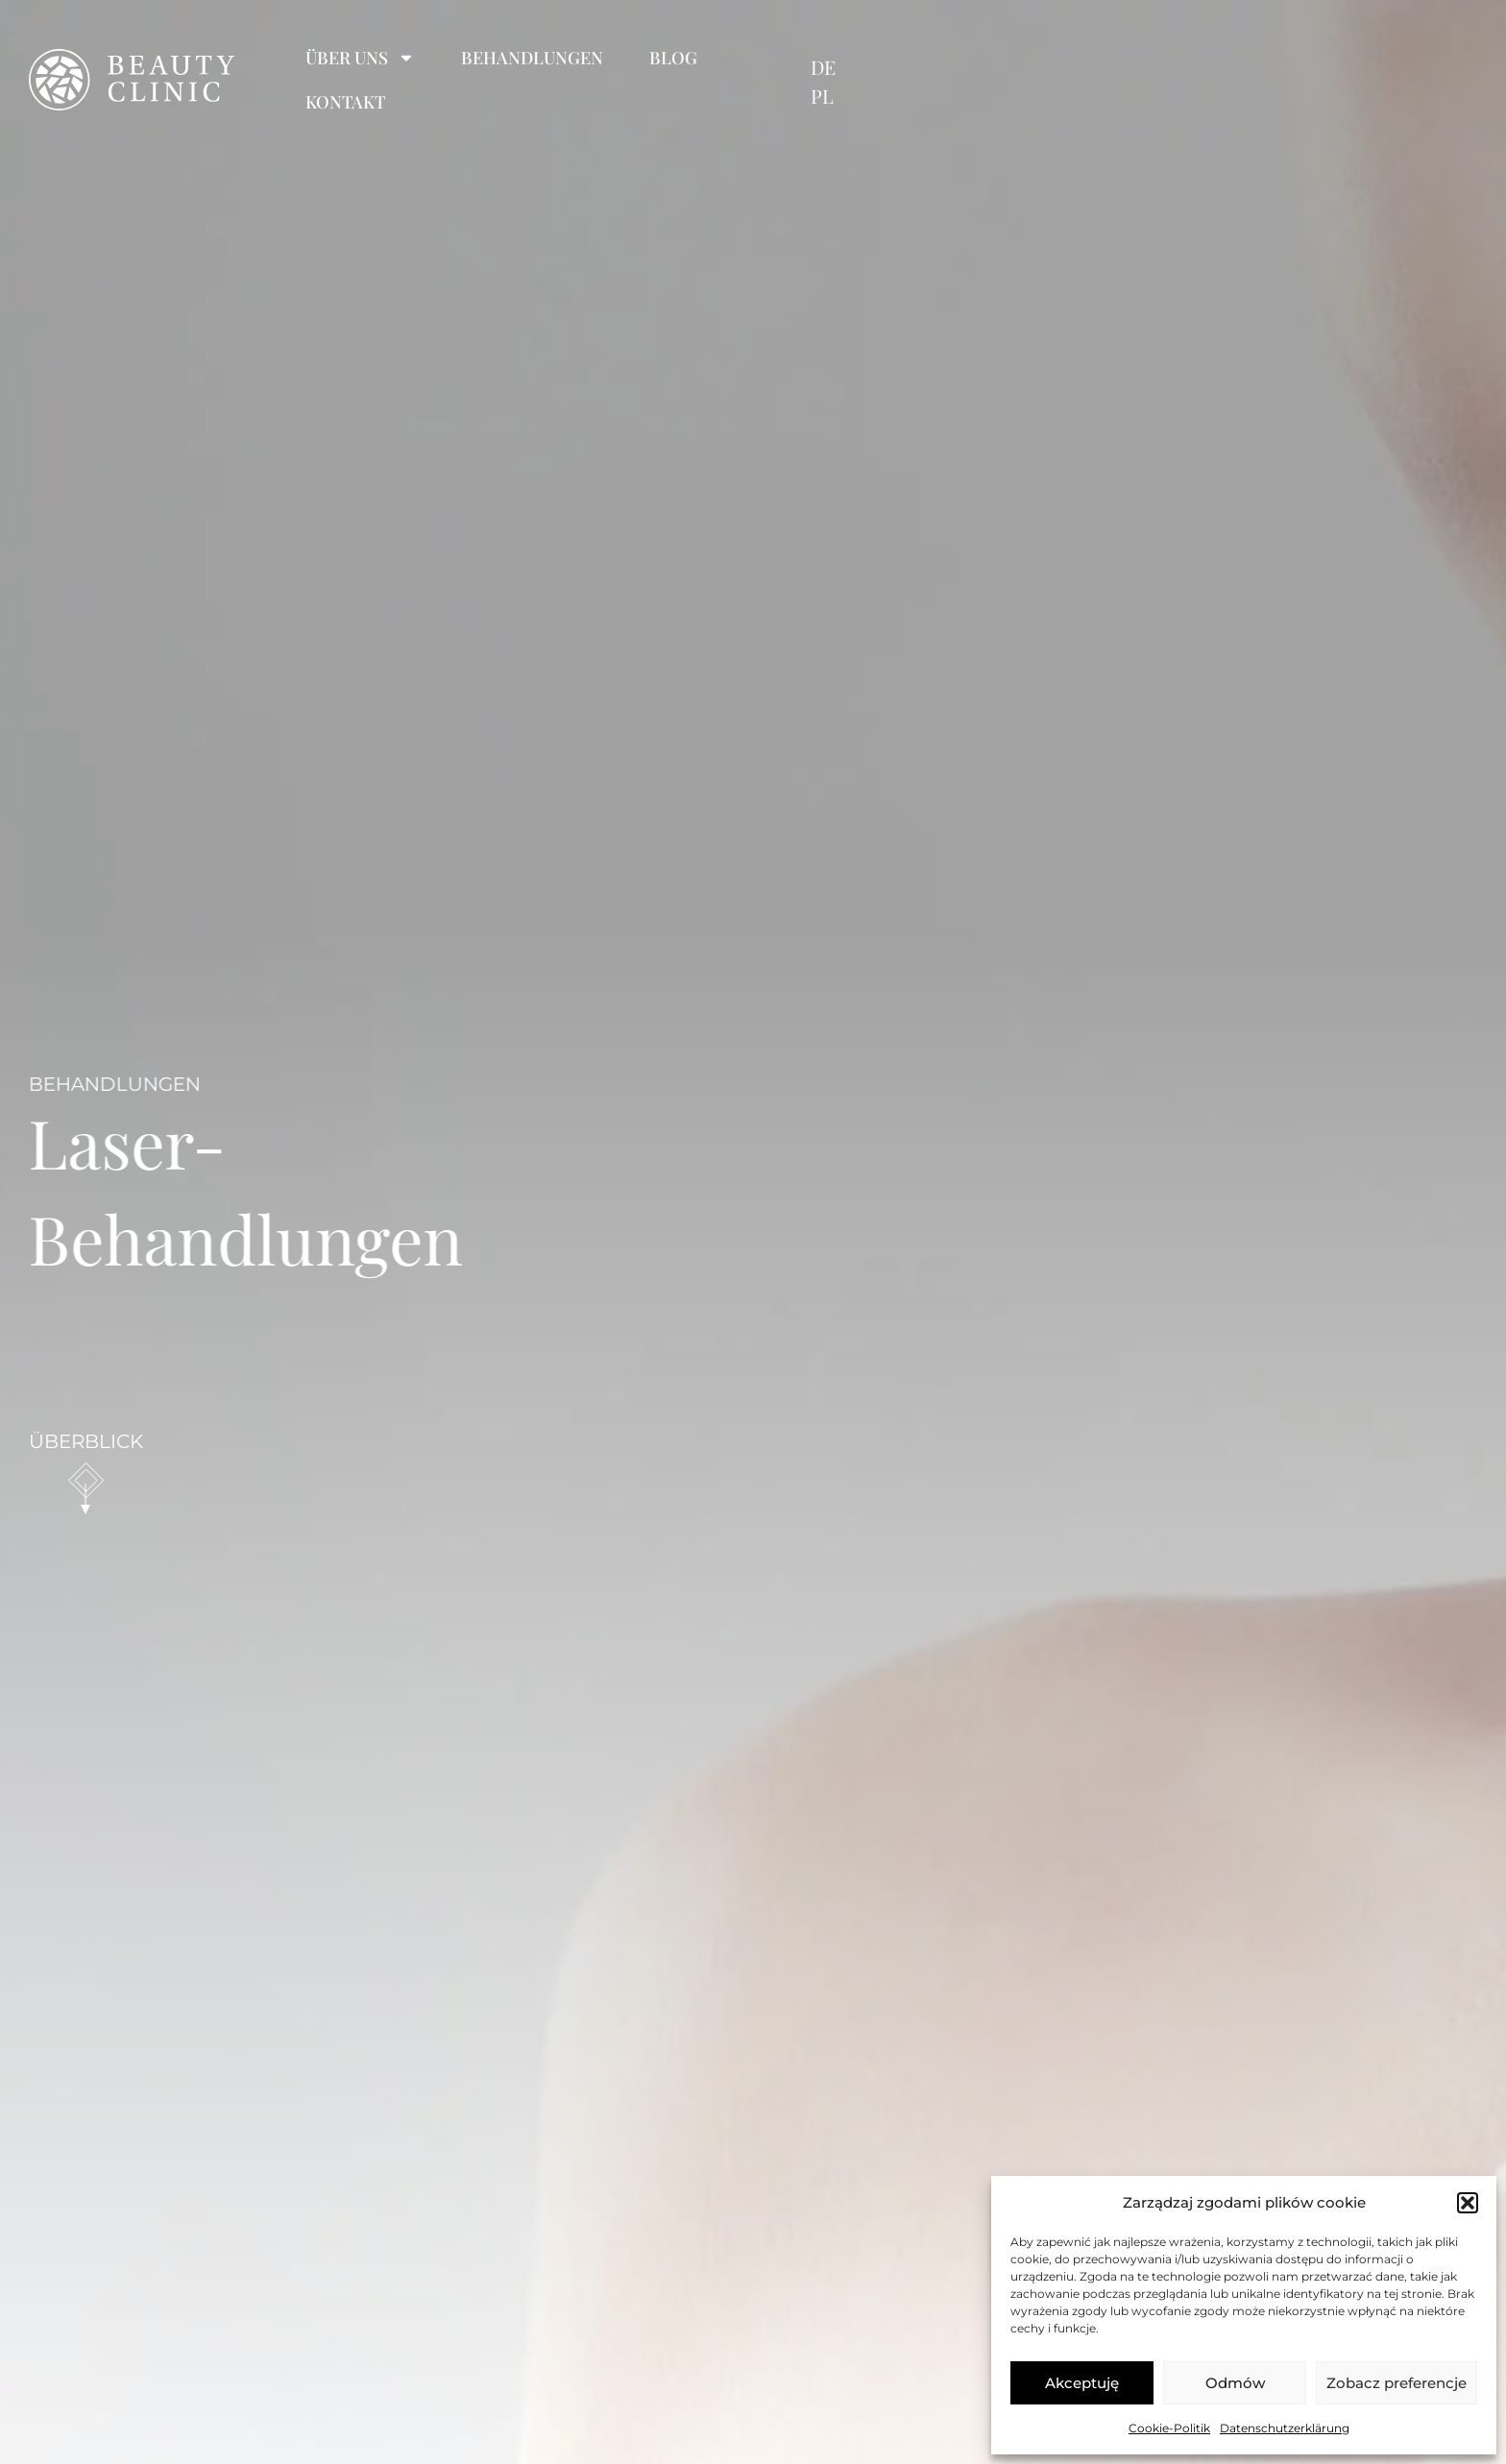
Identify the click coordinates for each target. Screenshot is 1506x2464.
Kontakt (964, 57)
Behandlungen (713, 57)
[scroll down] (86, 1481)
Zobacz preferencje (1396, 2383)
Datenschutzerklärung (1284, 2428)
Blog (854, 57)
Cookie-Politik (1169, 2428)
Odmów (1235, 2383)
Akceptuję (1082, 2383)
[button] (1467, 2202)
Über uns (540, 57)
